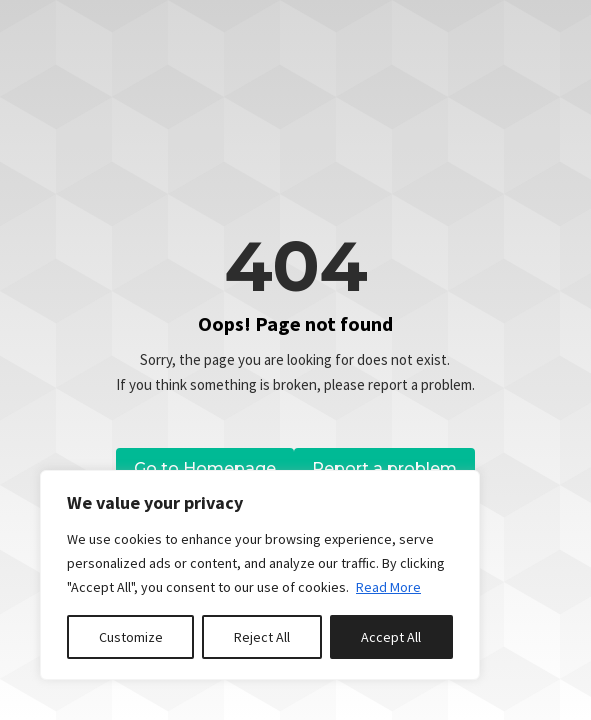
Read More (388, 587)
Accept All (391, 637)
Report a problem (384, 468)
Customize (131, 637)
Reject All (262, 637)
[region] (260, 575)
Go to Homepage (205, 468)
